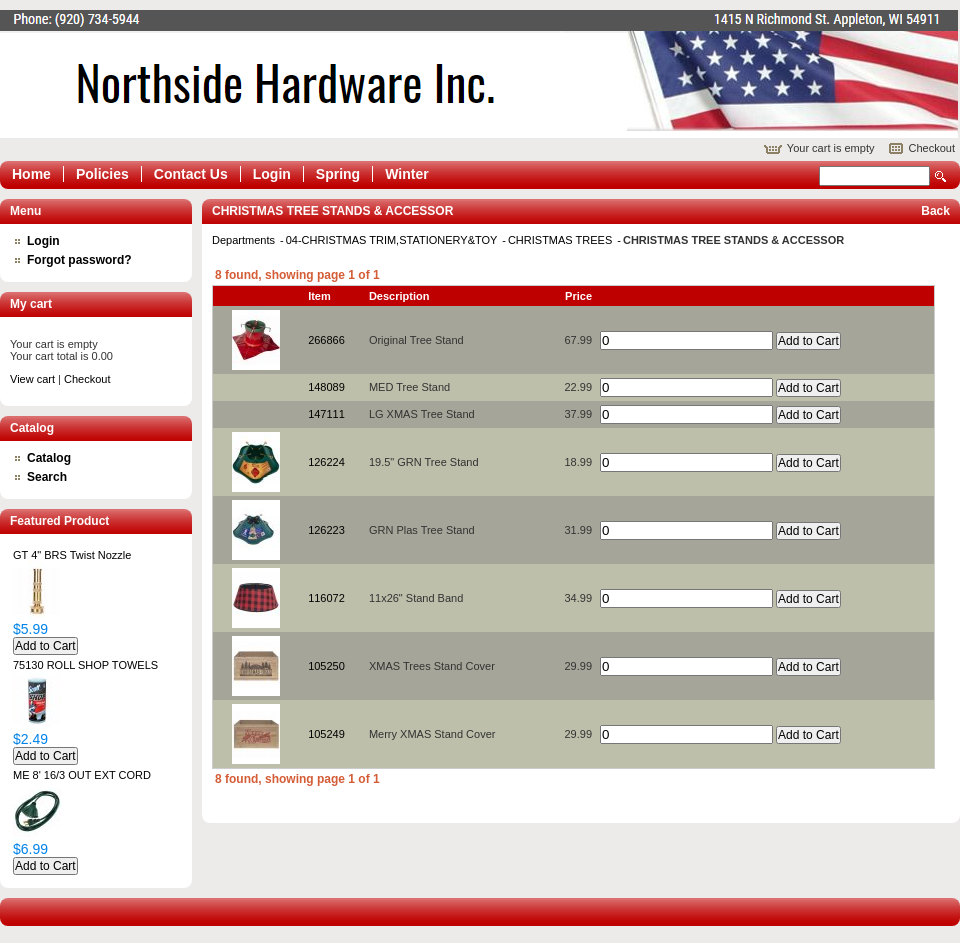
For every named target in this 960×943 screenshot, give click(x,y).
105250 (326, 666)
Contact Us (191, 174)
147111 (326, 414)
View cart (32, 379)
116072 (326, 598)
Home (31, 174)
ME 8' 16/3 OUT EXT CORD (82, 775)
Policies (102, 174)
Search (941, 176)
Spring (338, 174)
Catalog (49, 458)
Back (935, 211)
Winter (406, 174)
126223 (326, 530)
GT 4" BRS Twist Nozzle (72, 555)
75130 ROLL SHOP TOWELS (85, 665)
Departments (245, 240)
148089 (326, 387)
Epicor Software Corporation (479, 74)
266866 (326, 340)
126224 (326, 462)
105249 (326, 734)
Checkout (932, 148)
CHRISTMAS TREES (561, 240)
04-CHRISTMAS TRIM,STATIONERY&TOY (393, 240)
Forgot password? (79, 260)
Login (272, 174)
